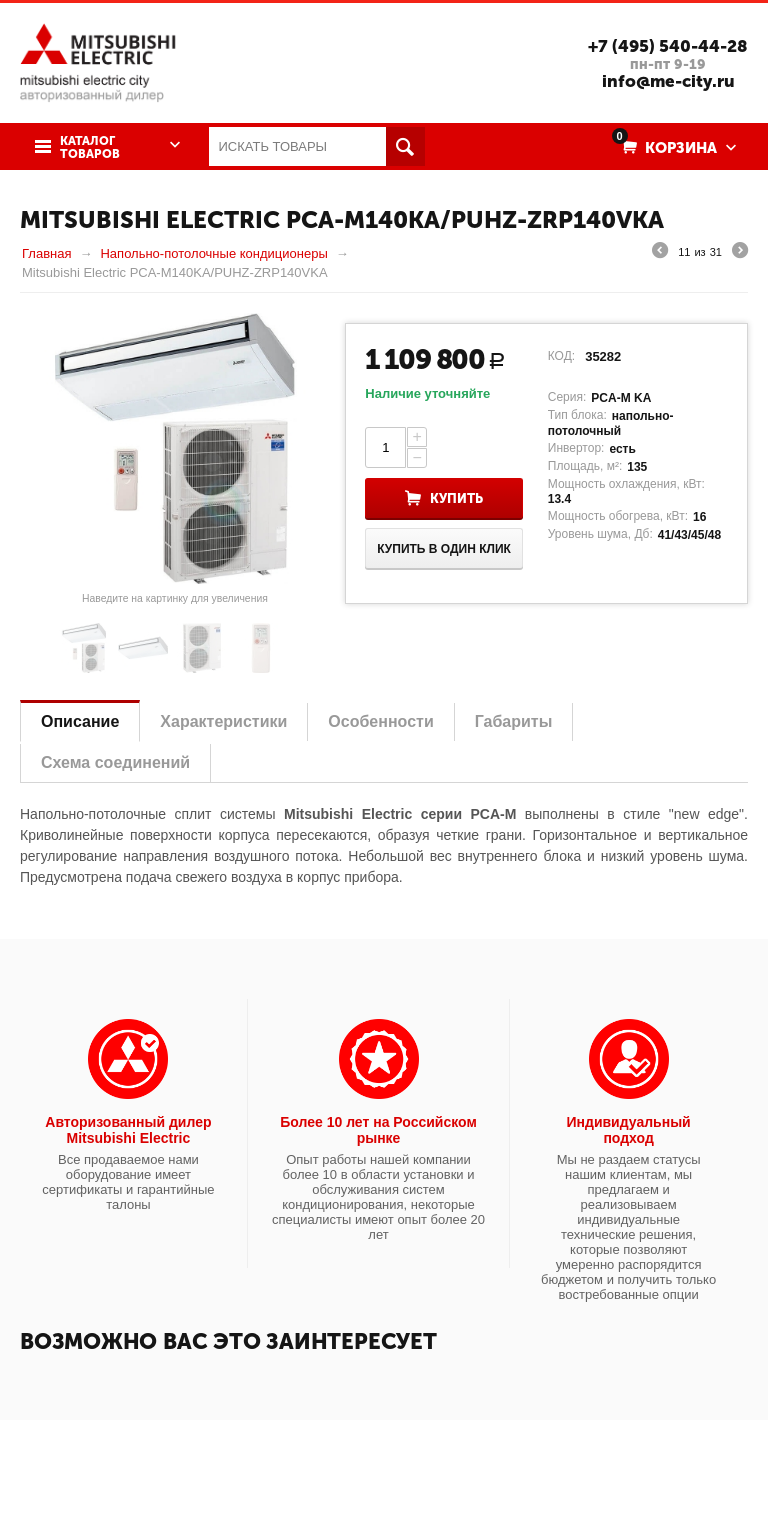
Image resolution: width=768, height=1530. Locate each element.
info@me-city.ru (668, 81)
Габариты (514, 721)
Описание (80, 721)
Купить (456, 498)
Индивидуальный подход (629, 1130)
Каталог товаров (90, 148)
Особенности (380, 721)
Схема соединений (115, 762)
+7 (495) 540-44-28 (668, 46)
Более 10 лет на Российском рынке (378, 1130)
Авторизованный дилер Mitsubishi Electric (128, 1130)
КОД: (561, 356)
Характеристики (223, 721)
